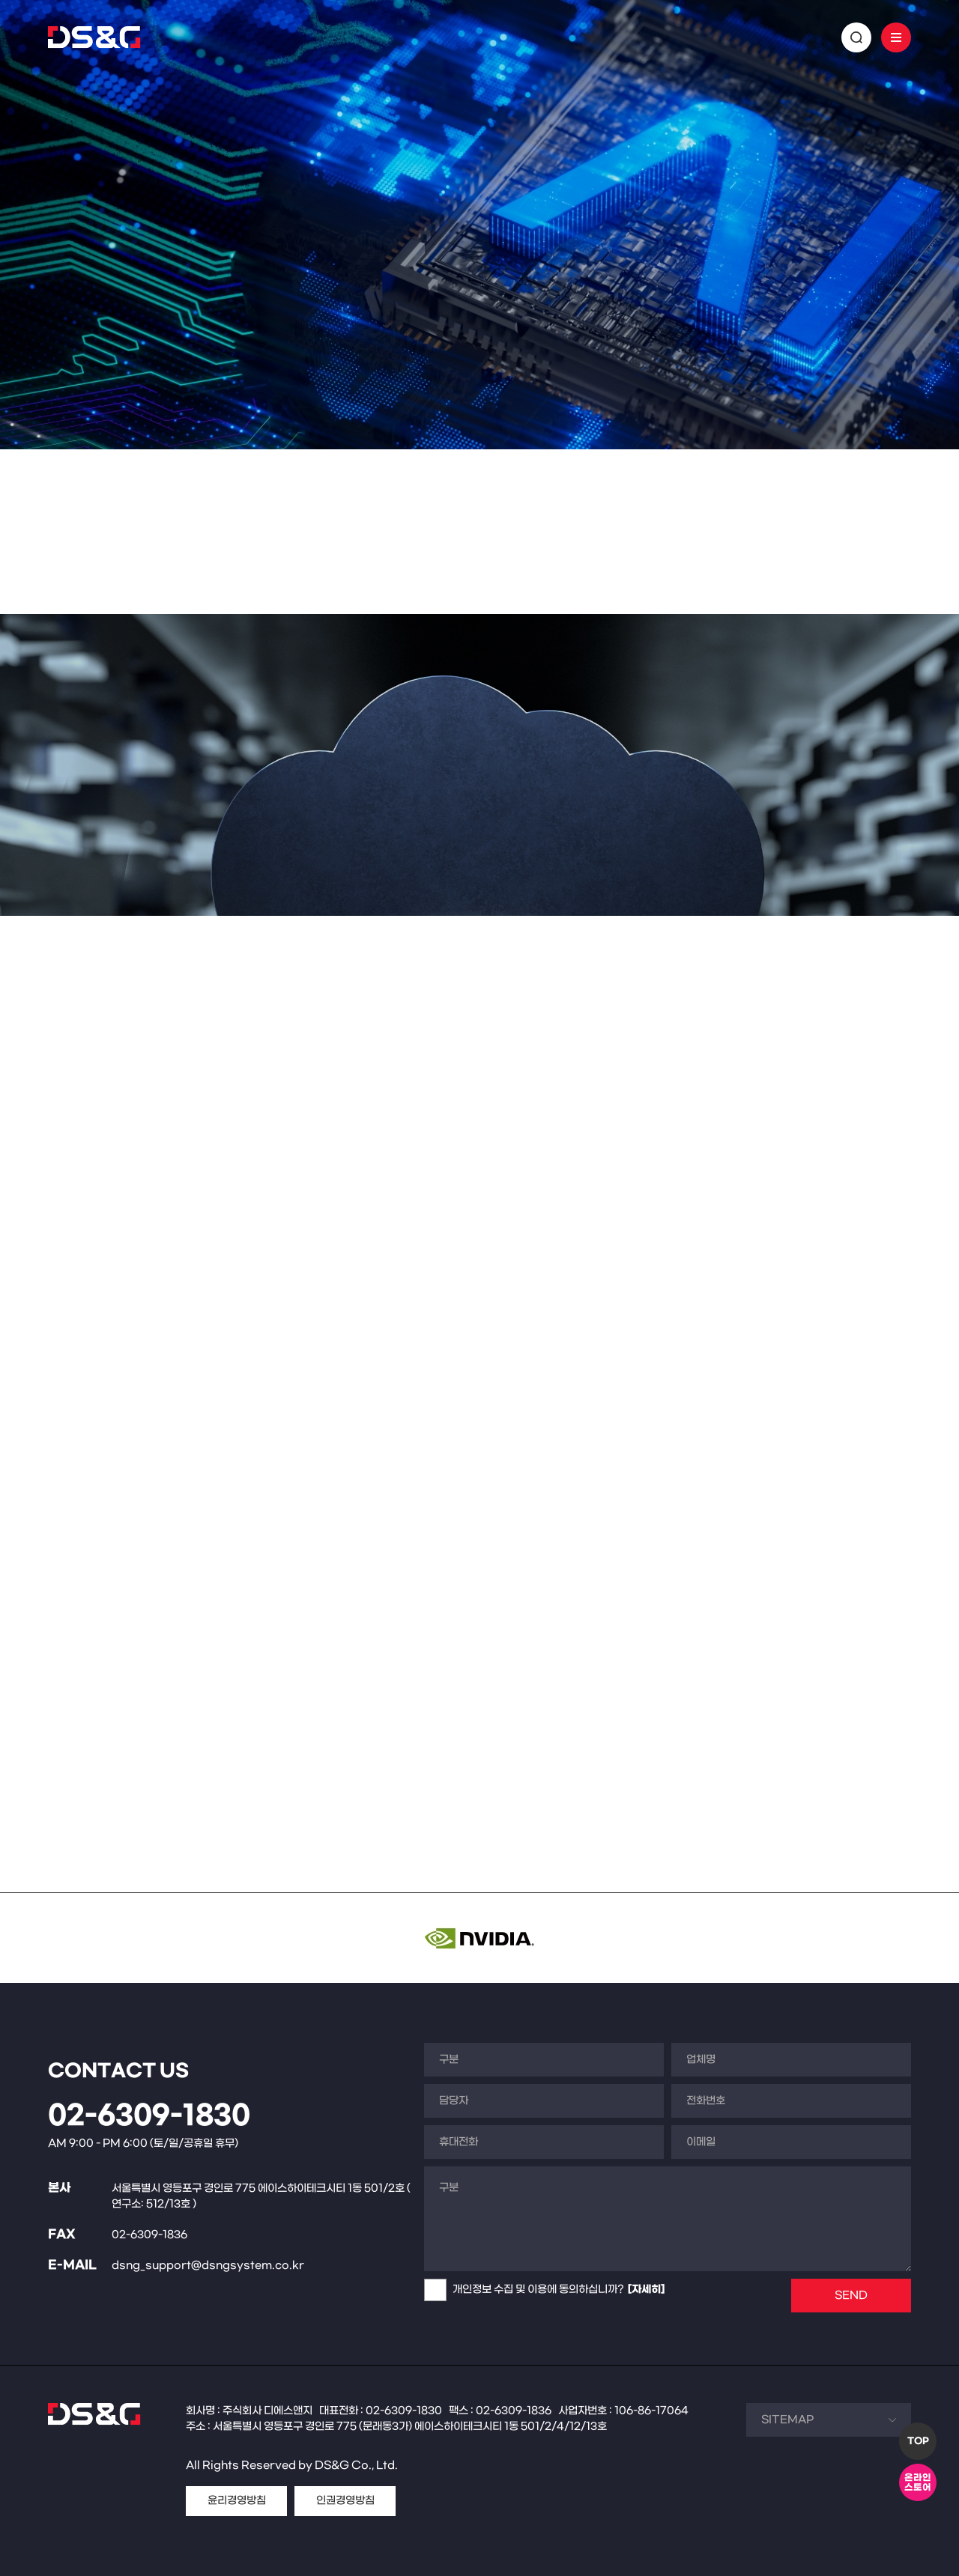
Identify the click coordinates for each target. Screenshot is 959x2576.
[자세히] (646, 2289)
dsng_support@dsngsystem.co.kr (208, 2265)
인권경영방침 (345, 2500)
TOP (918, 2441)
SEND (851, 2295)
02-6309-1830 (149, 2116)
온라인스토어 (917, 2483)
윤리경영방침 (237, 2500)
